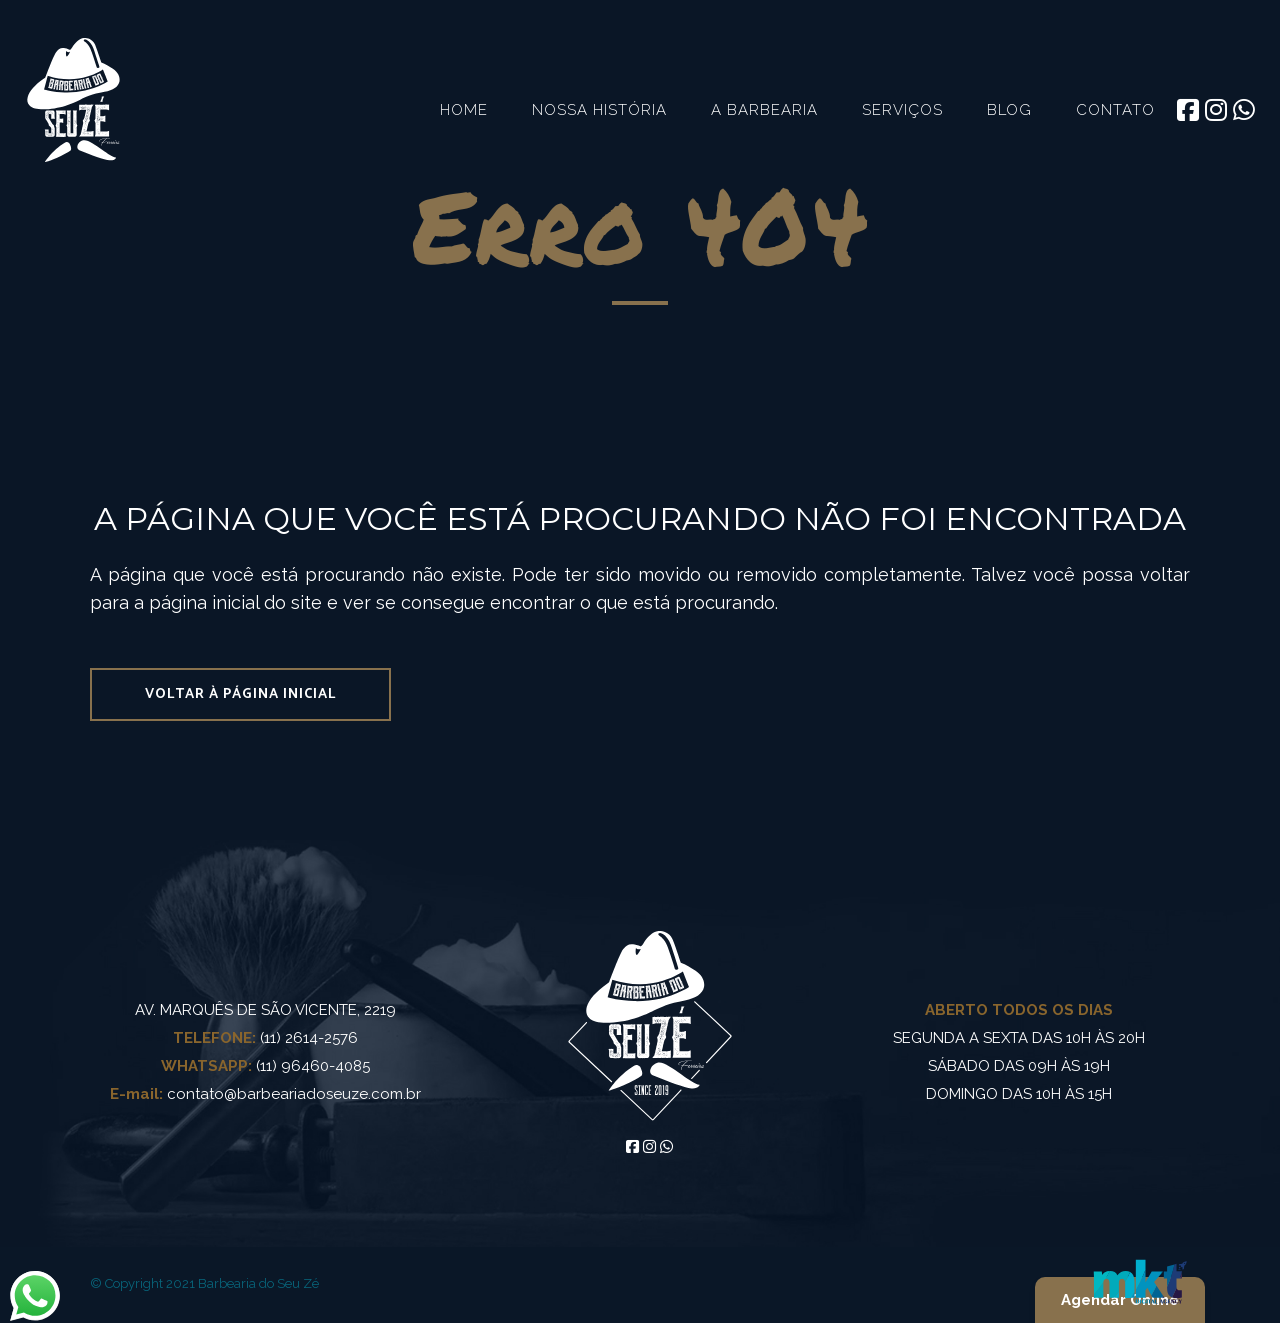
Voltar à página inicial (240, 694)
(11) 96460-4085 (265, 1066)
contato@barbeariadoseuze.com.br (265, 1094)
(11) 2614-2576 (265, 1038)
